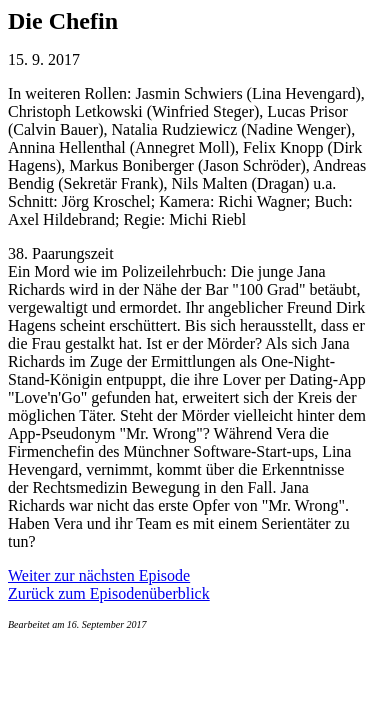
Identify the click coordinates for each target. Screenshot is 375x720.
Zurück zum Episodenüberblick (109, 593)
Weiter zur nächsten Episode (99, 575)
